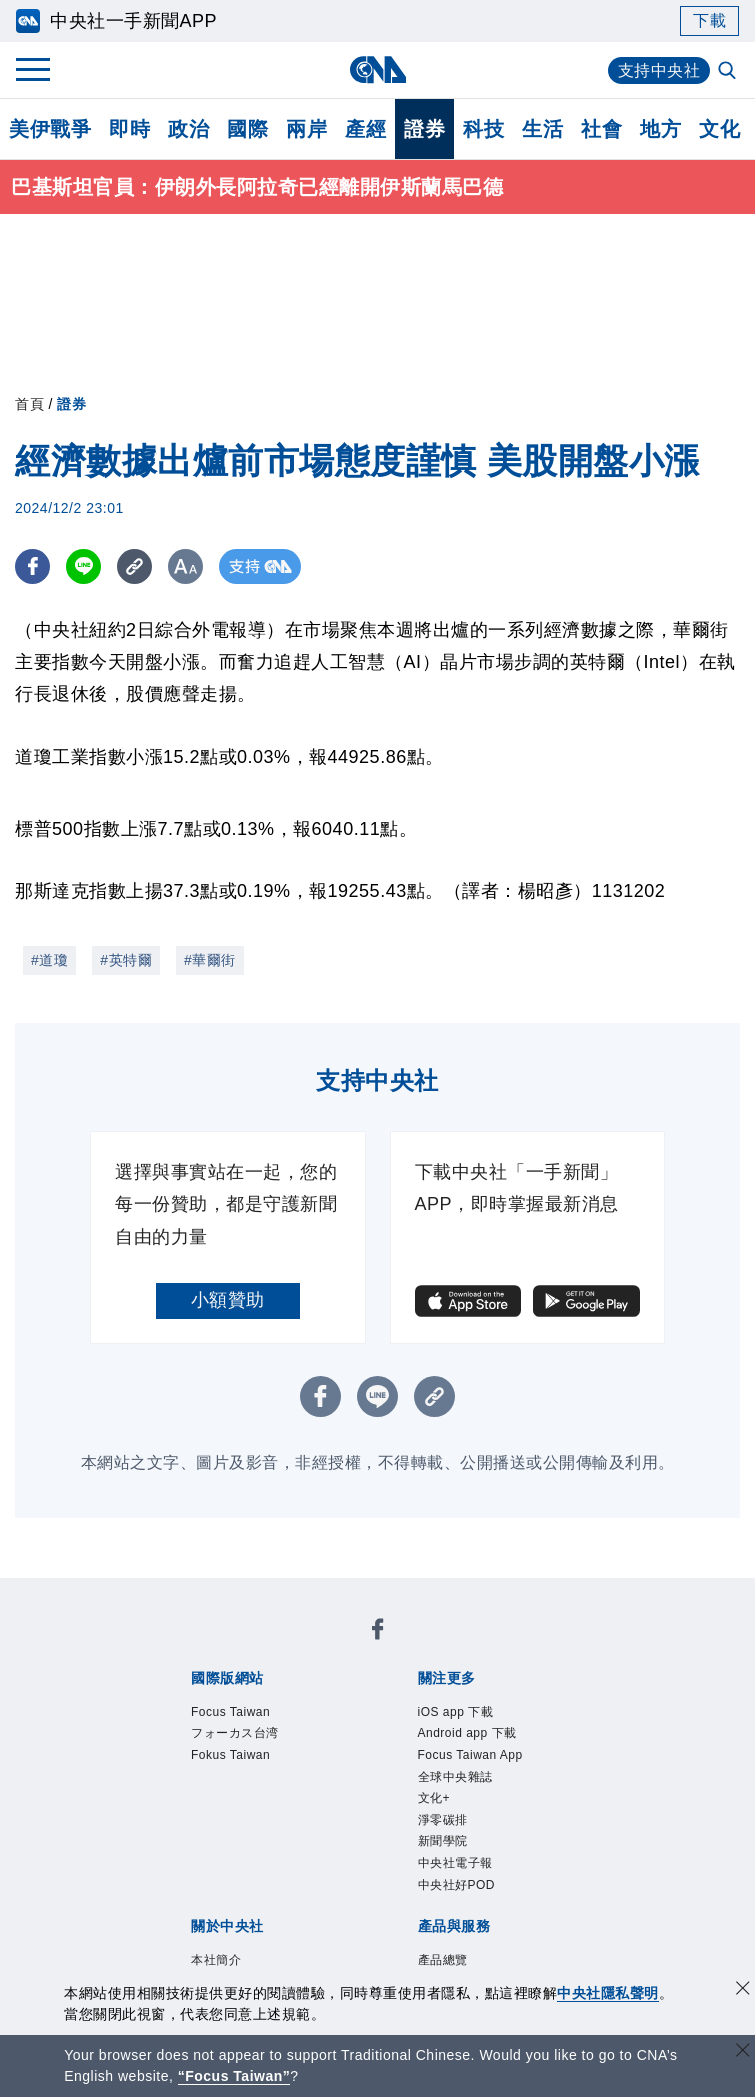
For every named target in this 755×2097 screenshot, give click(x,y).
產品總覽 (443, 1960)
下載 (709, 20)
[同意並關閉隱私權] (743, 1990)
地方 (660, 129)
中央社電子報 (455, 1863)
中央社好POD (457, 1885)
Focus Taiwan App (470, 1755)
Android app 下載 (467, 1733)
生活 (542, 129)
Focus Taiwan (230, 1712)
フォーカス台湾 (235, 1733)
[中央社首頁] (377, 69)
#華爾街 (210, 960)
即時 (129, 129)
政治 (188, 129)
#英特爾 (126, 960)
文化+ (434, 1798)
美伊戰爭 (50, 129)
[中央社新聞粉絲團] (378, 1632)
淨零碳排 (443, 1820)
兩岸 (306, 129)
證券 (424, 129)
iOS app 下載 (456, 1712)
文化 (719, 129)
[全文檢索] (729, 72)
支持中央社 (659, 70)
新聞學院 (443, 1841)
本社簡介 (216, 1960)
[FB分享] (32, 566)
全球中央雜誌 (455, 1777)
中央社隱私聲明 (608, 1993)
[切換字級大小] (185, 566)
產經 (365, 129)
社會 (601, 129)
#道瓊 (49, 960)
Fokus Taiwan (230, 1755)
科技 (483, 129)
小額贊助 (228, 1300)
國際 (247, 129)
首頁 (29, 404)
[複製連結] (134, 566)
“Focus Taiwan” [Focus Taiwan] (234, 2076)
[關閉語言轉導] (743, 2052)
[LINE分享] (83, 566)
